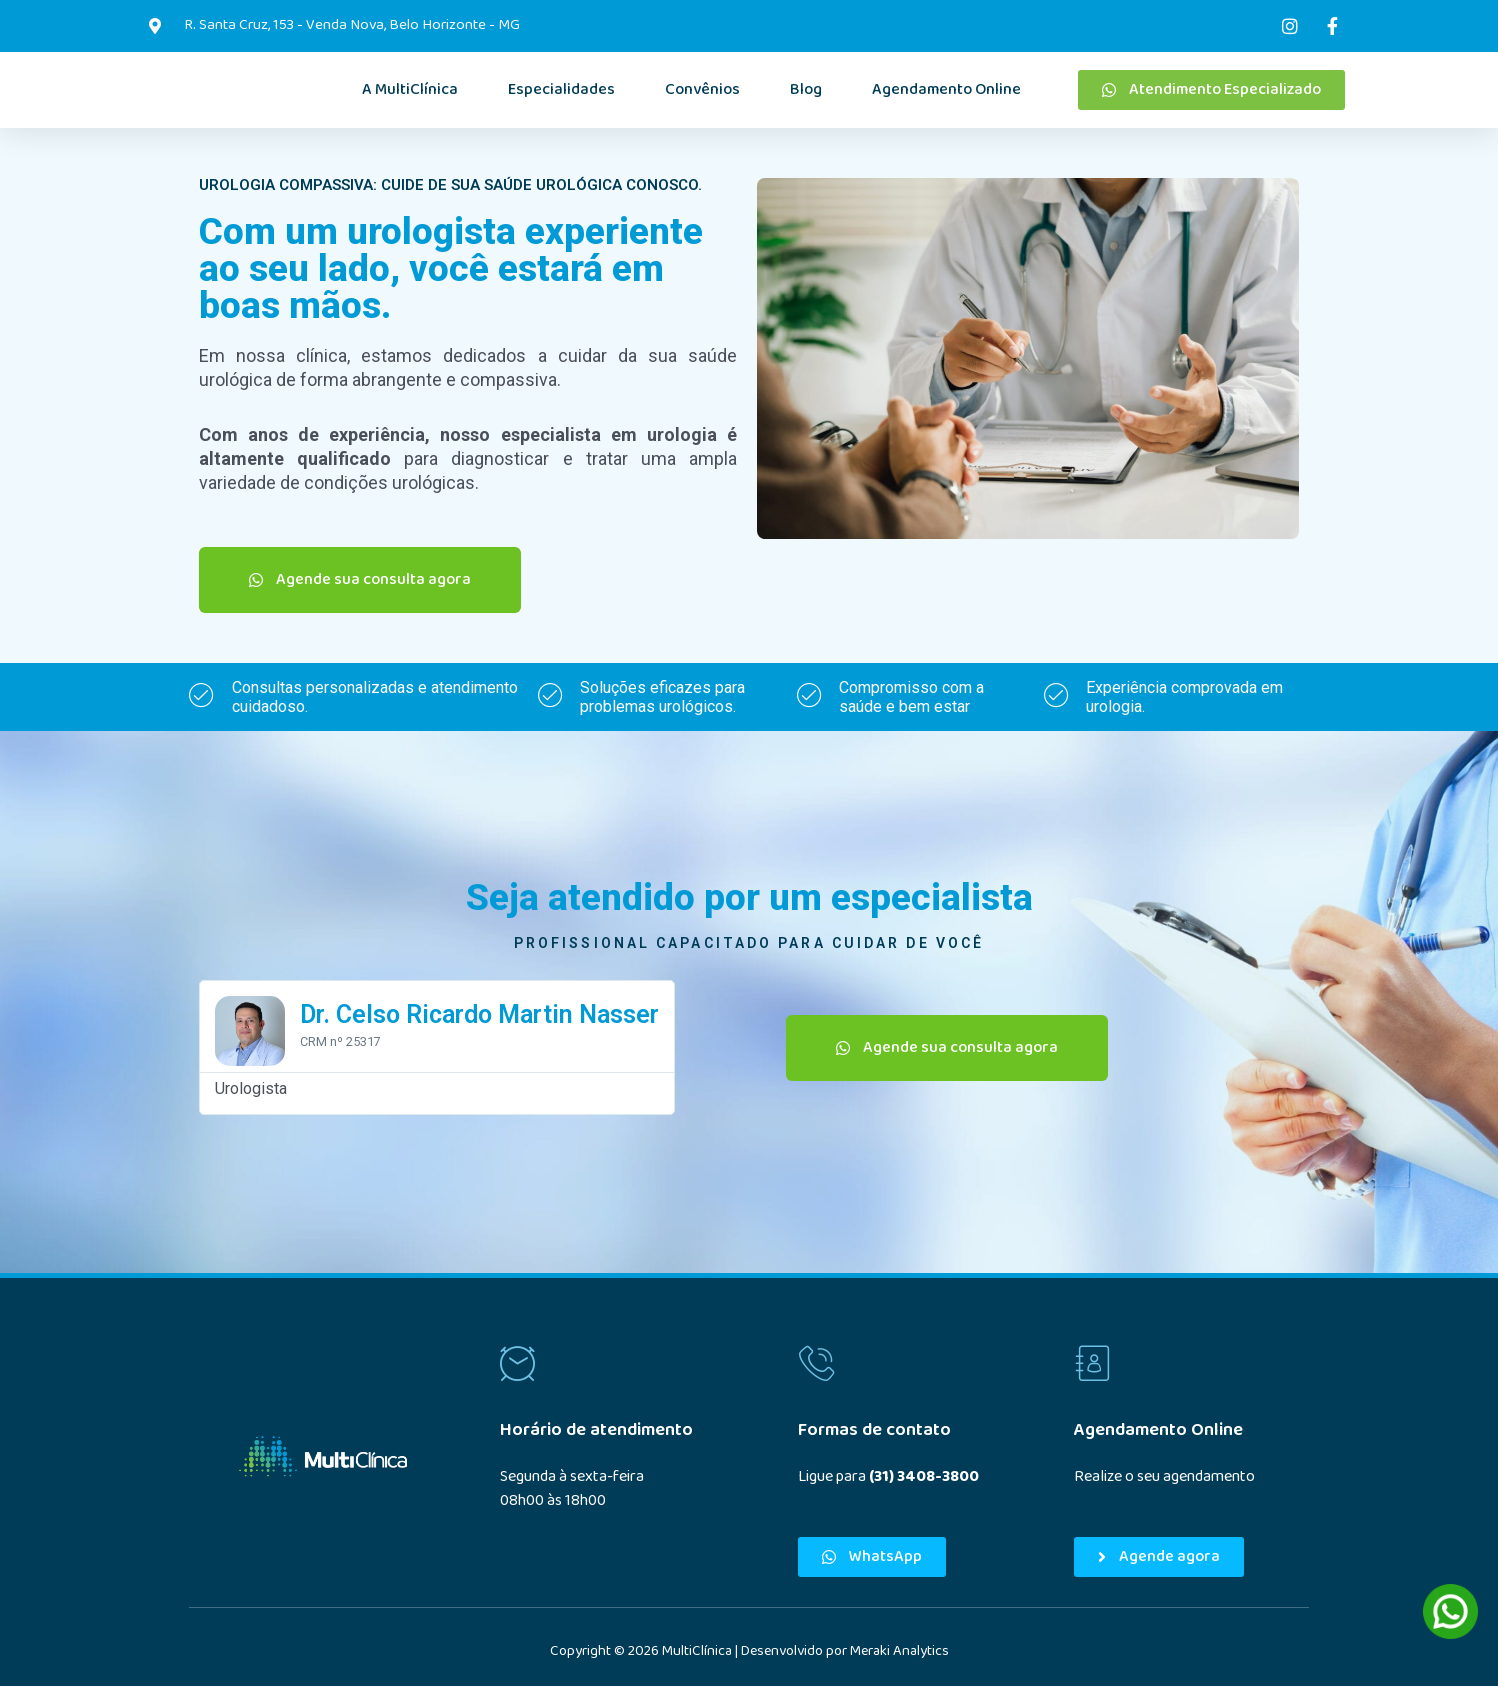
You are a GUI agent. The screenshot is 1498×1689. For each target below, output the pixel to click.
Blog (806, 91)
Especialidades (561, 91)
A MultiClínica (410, 91)
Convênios (702, 91)
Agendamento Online (946, 91)
